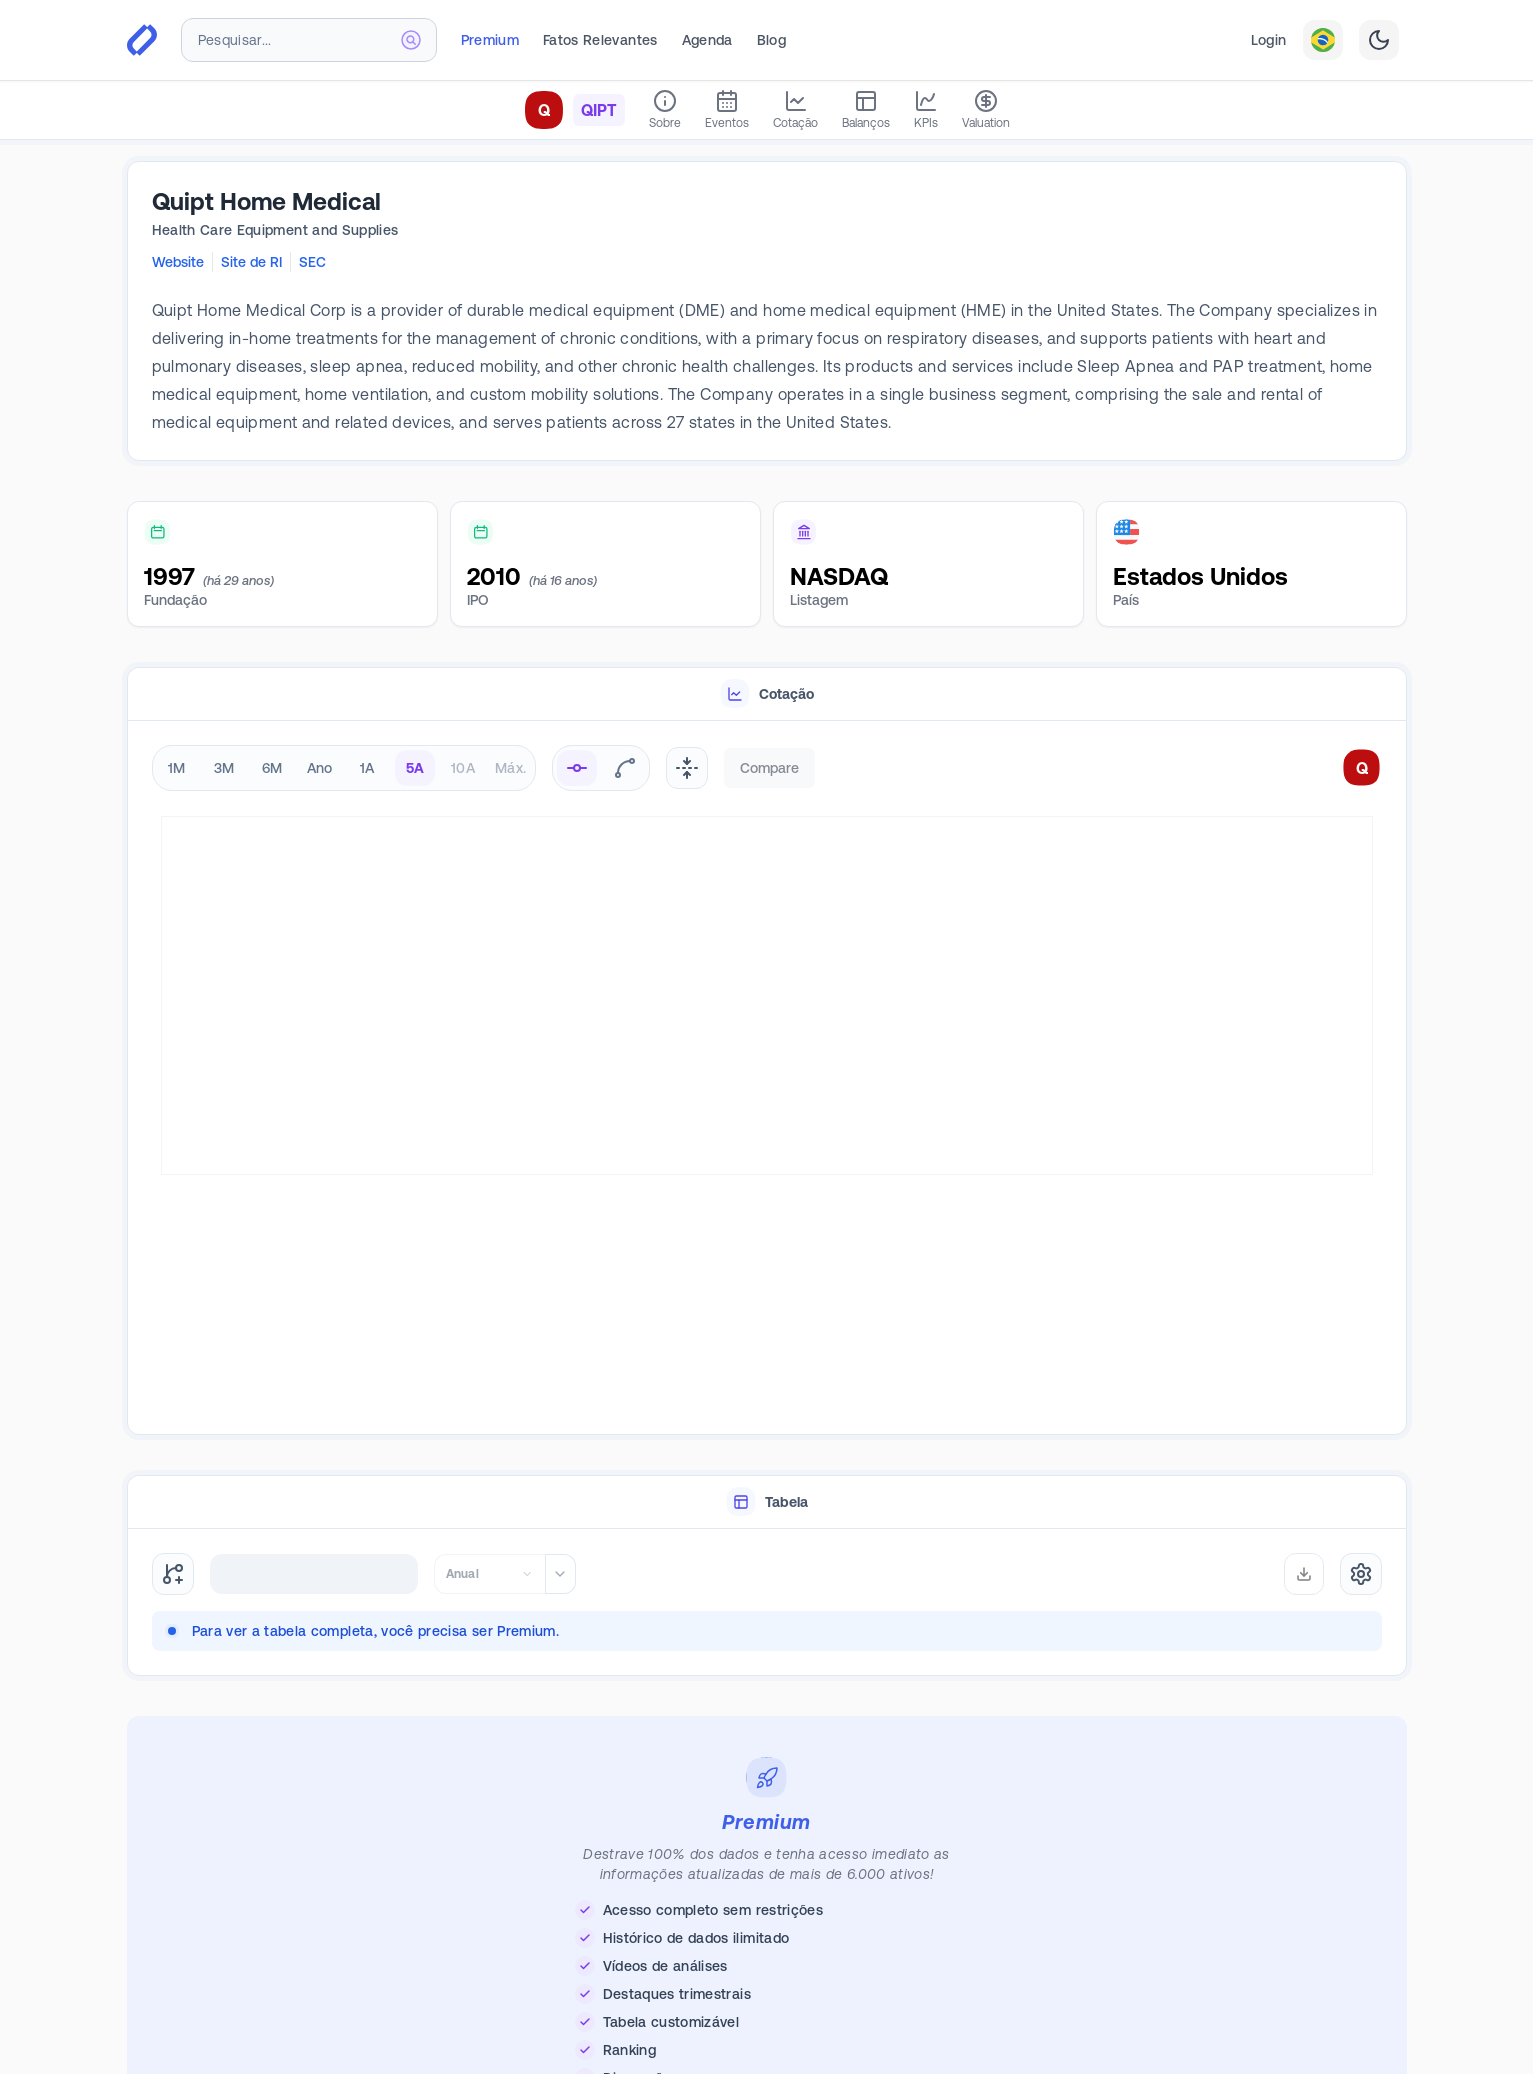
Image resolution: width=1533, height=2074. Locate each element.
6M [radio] (272, 768)
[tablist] (767, 694)
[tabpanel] (767, 1078)
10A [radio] (463, 768)
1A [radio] (367, 768)
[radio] (577, 768)
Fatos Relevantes (600, 40)
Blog (771, 40)
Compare (769, 768)
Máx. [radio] (510, 768)
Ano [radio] (320, 768)
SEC (312, 262)
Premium (490, 40)
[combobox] (309, 40)
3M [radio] (224, 768)
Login (1269, 40)
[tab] (767, 694)
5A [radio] (415, 768)
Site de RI (251, 262)
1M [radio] (177, 768)
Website (178, 262)
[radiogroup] (344, 768)
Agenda (707, 40)
